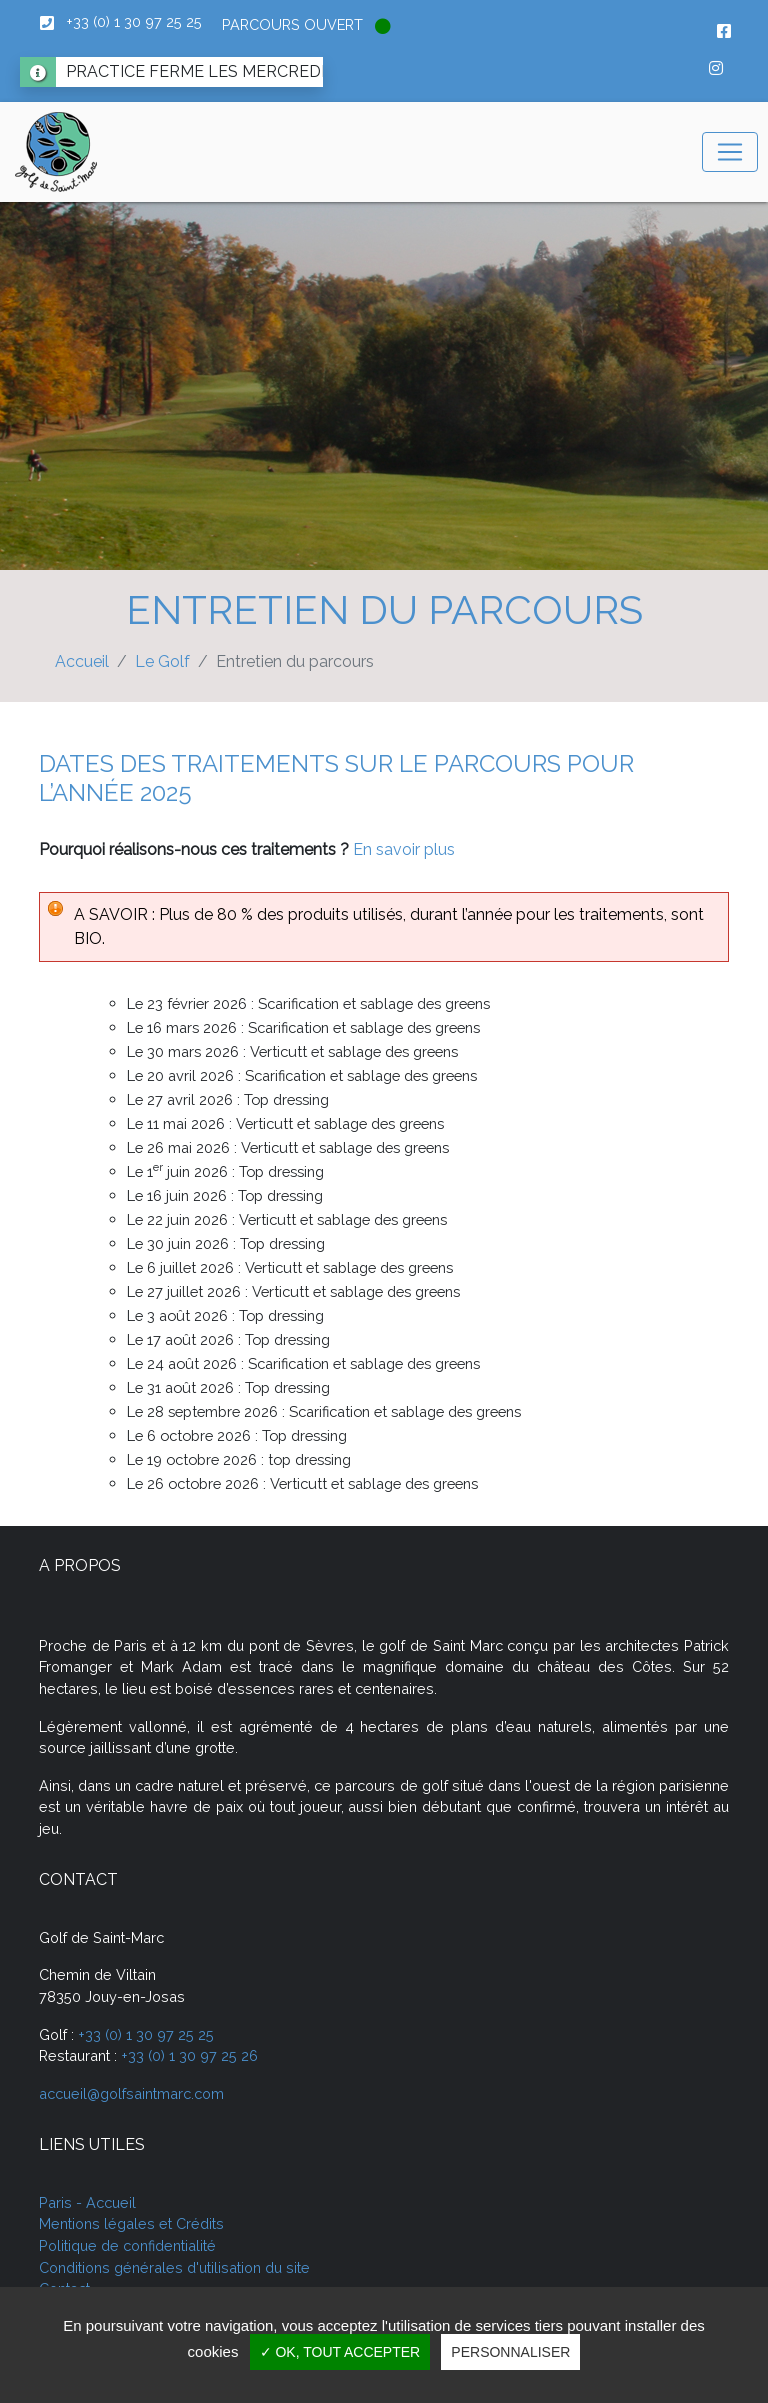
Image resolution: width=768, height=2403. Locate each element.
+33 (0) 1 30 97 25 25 (146, 2034)
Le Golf (162, 661)
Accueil (82, 661)
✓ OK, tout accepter (340, 2352)
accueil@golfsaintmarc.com (131, 2093)
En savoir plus (404, 849)
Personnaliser (510, 2352)
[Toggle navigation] (730, 152)
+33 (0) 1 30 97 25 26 (189, 2055)
